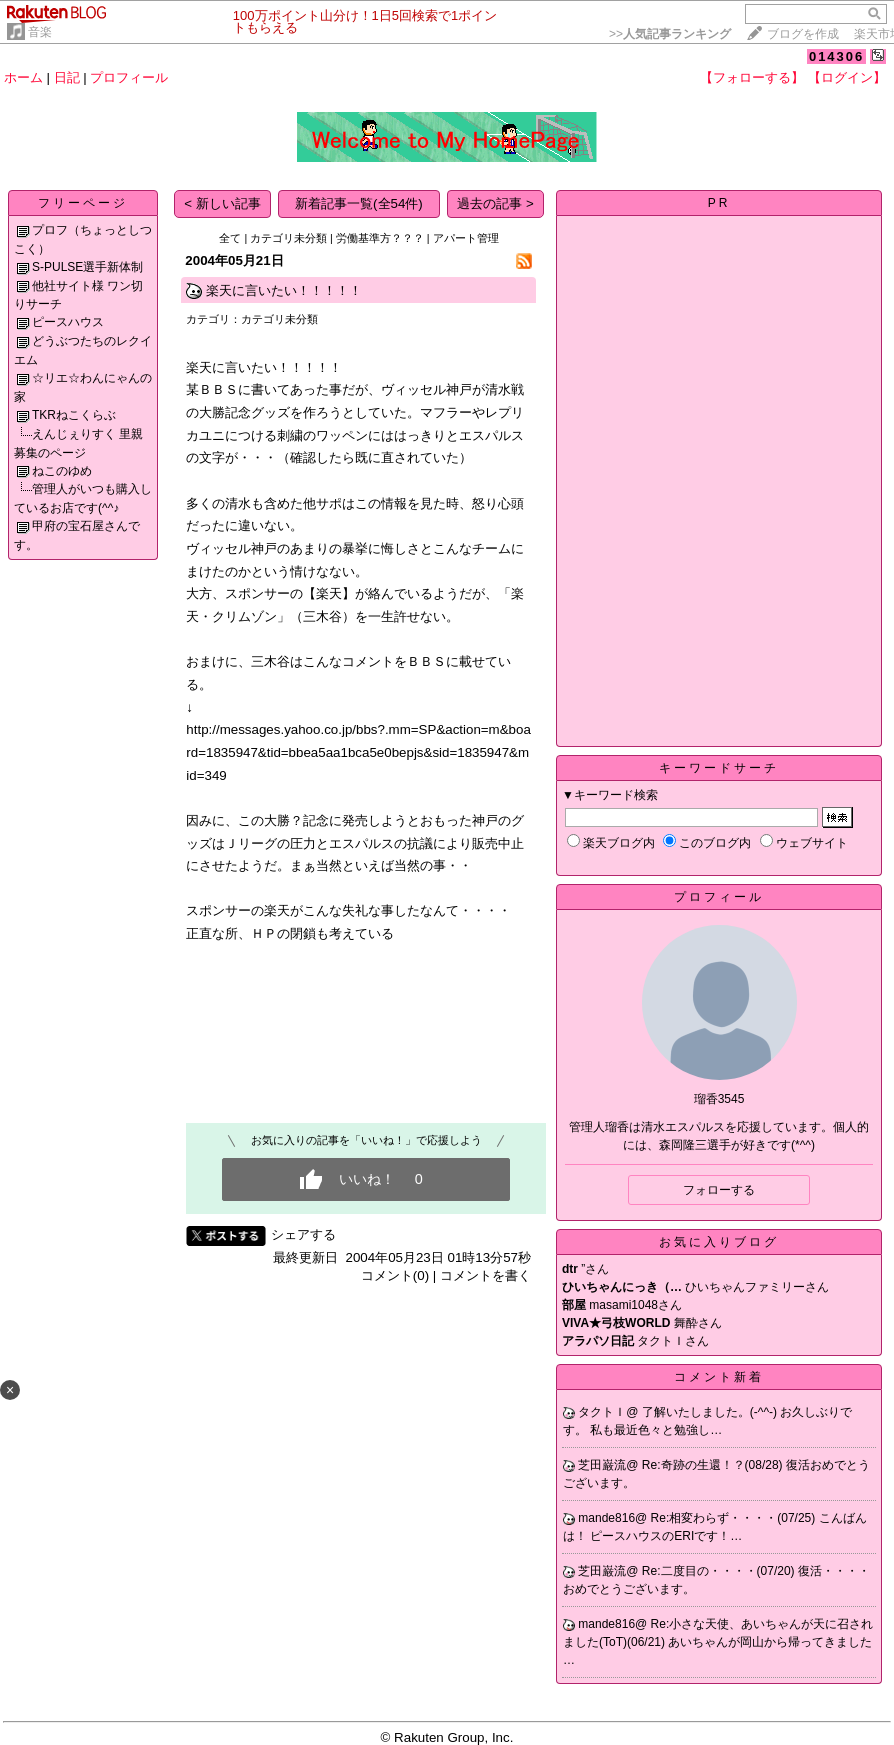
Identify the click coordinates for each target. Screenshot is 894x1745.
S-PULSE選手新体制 (87, 267)
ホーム (23, 77)
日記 (67, 77)
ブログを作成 (803, 34)
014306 (836, 56)
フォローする (719, 1190)
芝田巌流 (602, 1465)
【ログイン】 (847, 77)
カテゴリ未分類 (288, 238)
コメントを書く (485, 1275)
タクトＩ (602, 1412)
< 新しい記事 (222, 203)
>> (670, 34)
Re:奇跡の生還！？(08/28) (714, 1465)
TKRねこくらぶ (74, 415)
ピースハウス (68, 322)
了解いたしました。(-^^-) (711, 1412)
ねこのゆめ (62, 471)
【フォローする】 (752, 77)
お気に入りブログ (719, 1242)
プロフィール (129, 77)
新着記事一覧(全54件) (359, 203)
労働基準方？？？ (380, 238)
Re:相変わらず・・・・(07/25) (735, 1518)
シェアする (303, 1234)
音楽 (40, 32)
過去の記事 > (495, 203)
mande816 (606, 1518)
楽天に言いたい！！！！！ (284, 290)
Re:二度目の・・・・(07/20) (720, 1571)
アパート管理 (466, 238)
